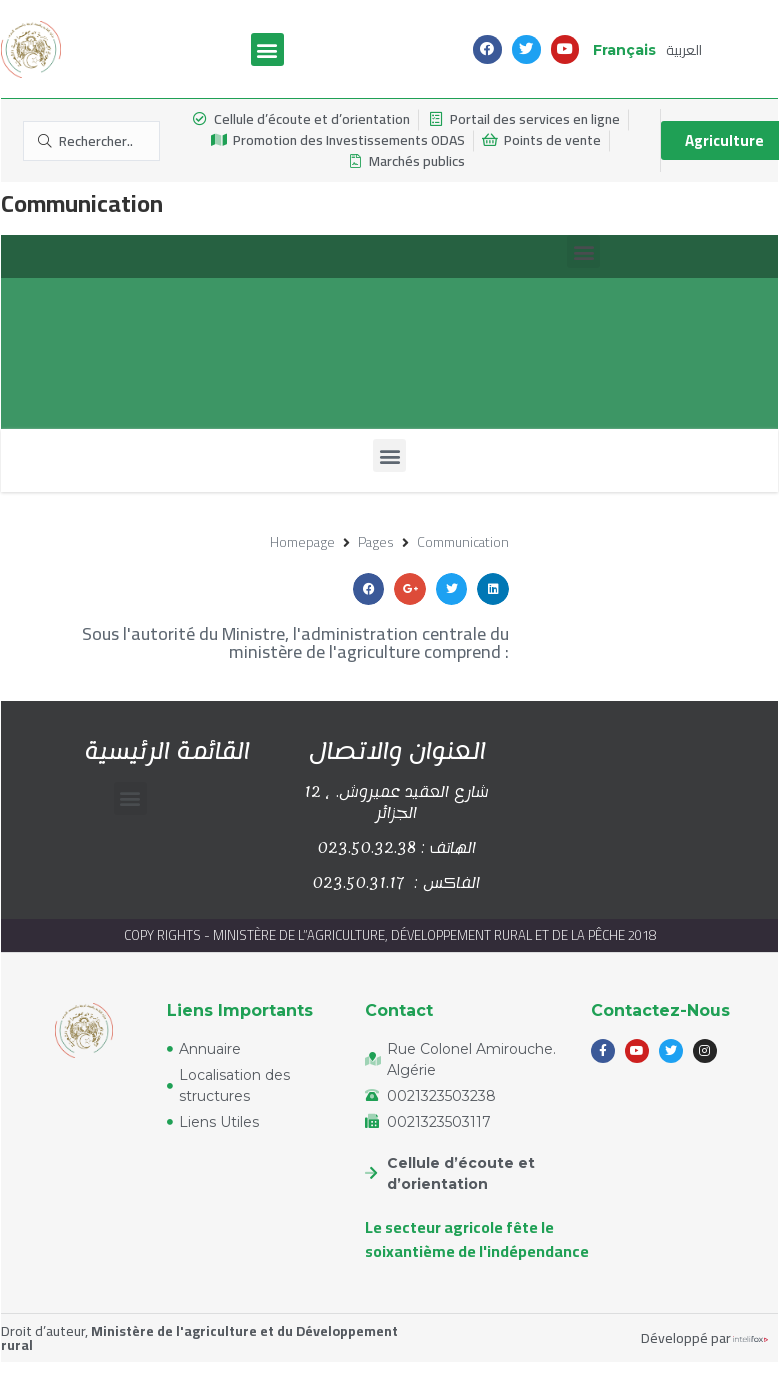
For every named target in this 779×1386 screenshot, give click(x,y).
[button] (267, 49)
